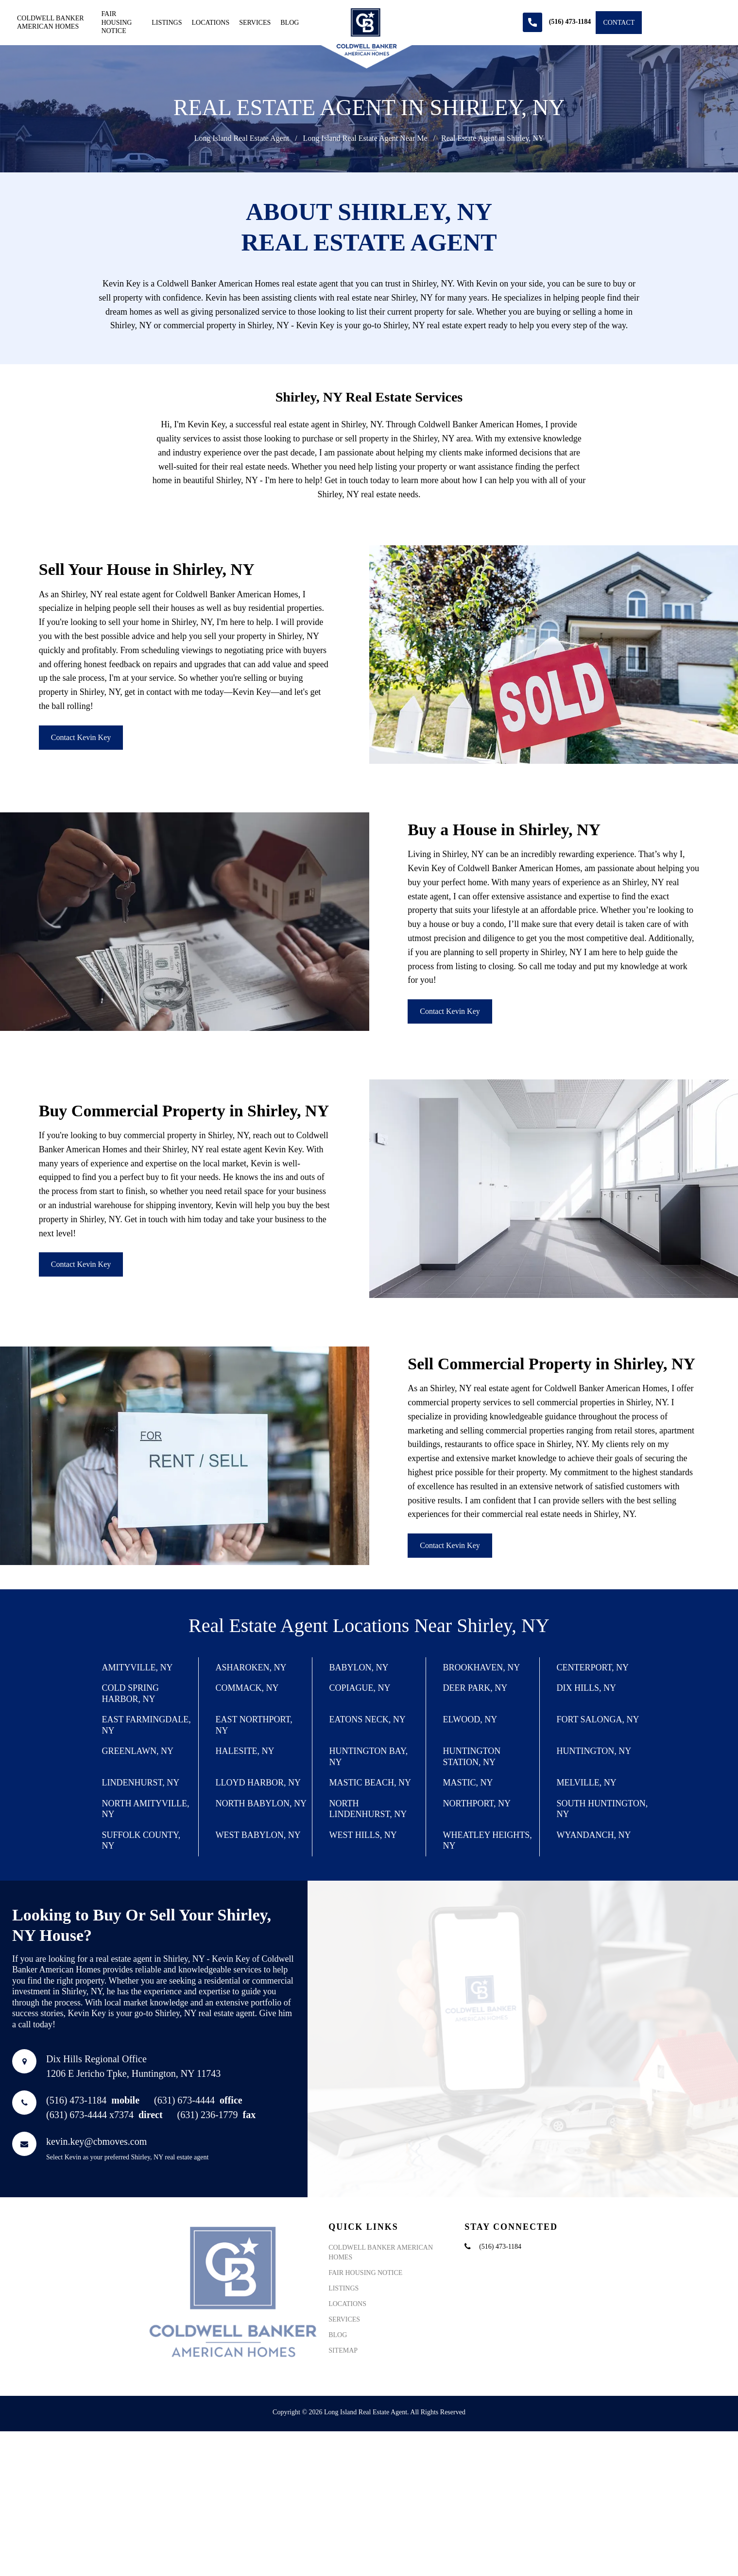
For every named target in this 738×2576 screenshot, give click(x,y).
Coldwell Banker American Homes (50, 23)
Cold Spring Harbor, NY (130, 1693)
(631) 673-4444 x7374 (104, 2171)
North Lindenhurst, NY (368, 1809)
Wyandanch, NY (594, 1835)
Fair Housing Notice (116, 22)
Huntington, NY (594, 1751)
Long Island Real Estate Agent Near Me (365, 138)
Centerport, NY (593, 1667)
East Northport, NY (254, 1725)
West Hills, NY (363, 1835)
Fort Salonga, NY (598, 1719)
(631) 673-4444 (198, 2157)
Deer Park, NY (475, 1688)
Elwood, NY (470, 1719)
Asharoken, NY (251, 1667)
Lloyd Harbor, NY (258, 1782)
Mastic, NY (468, 1782)
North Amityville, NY (145, 1809)
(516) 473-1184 (92, 2157)
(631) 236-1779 (216, 2171)
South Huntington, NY (602, 1809)
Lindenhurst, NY (141, 1782)
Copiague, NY (360, 1688)
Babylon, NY (359, 1667)
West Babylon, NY (258, 1835)
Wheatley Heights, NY (487, 1840)
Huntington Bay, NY (368, 1756)
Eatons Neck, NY (367, 1719)
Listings (167, 22)
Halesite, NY (245, 1751)
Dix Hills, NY (586, 1688)
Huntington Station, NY (472, 1756)
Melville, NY (587, 1782)
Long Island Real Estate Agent (242, 138)
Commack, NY (247, 1688)
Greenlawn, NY (138, 1751)
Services (255, 22)
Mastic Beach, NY (370, 1782)
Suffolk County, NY (141, 1840)
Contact (619, 22)
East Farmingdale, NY (146, 1725)
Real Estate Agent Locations (299, 1625)
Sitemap (343, 2464)
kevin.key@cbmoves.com (96, 2198)
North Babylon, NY (261, 1803)
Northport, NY (477, 1803)
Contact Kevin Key (81, 737)
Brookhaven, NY (481, 1667)
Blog (289, 22)
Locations (210, 22)
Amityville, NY (137, 1667)
